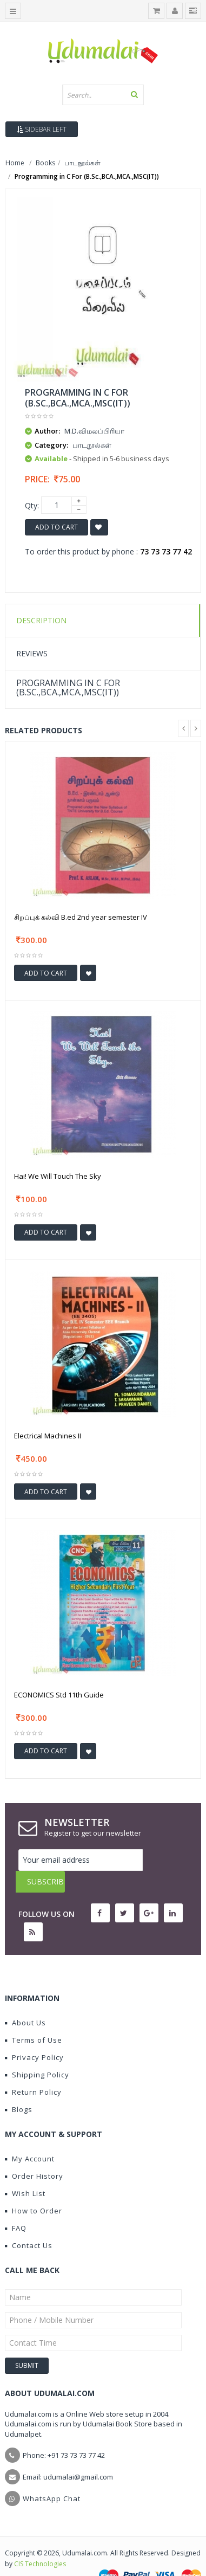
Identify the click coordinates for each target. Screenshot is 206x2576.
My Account (30, 2137)
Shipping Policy (37, 2053)
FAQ (15, 2206)
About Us (25, 2001)
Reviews (32, 653)
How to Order (33, 2189)
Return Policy (33, 2070)
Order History (34, 2154)
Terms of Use (33, 2018)
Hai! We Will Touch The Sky (57, 1176)
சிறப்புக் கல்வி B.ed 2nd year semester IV (80, 917)
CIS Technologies (40, 2542)
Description (41, 620)
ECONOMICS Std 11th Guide (59, 1695)
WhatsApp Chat (52, 2477)
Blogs (18, 2088)
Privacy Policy (34, 2036)
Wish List (25, 2172)
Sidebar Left (42, 129)
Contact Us (28, 2224)
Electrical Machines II (47, 1436)
